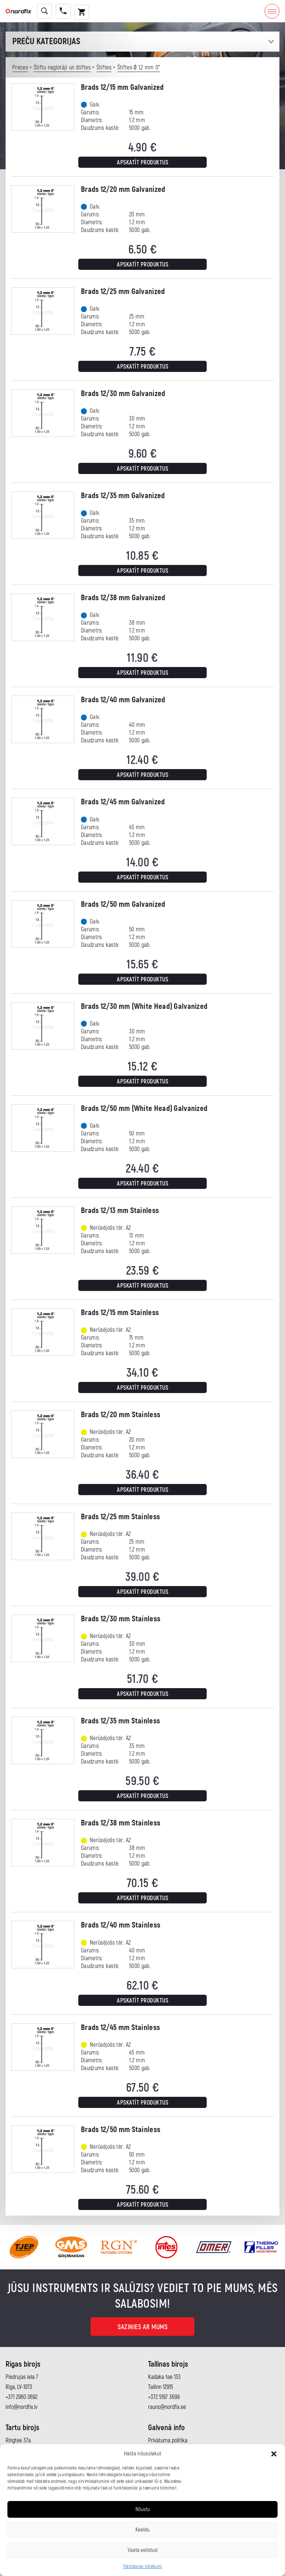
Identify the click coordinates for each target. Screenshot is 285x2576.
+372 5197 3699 (164, 2397)
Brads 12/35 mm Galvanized (123, 496)
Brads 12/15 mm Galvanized (122, 87)
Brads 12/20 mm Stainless (120, 1415)
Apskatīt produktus (142, 162)
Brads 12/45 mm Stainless (120, 2028)
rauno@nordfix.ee (167, 2407)
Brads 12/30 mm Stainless (120, 1619)
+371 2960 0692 (21, 2397)
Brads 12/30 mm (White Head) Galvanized (144, 1006)
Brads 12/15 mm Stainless (120, 1313)
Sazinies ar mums (142, 2327)
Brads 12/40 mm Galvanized (123, 700)
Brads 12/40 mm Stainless (120, 1925)
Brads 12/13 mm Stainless (120, 1211)
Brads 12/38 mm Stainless (120, 1823)
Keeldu (142, 2529)
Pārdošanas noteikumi (142, 2566)
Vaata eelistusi (143, 2550)
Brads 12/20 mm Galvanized (123, 189)
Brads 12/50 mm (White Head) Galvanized (144, 1109)
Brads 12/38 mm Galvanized (123, 598)
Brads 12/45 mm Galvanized (123, 802)
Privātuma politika (167, 2440)
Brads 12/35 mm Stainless (120, 1721)
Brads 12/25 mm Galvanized (123, 292)
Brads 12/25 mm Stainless (120, 1517)
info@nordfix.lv (21, 2407)
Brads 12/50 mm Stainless (120, 2130)
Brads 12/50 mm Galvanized (123, 904)
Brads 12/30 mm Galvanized (123, 394)
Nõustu (142, 2509)
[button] (274, 2454)
